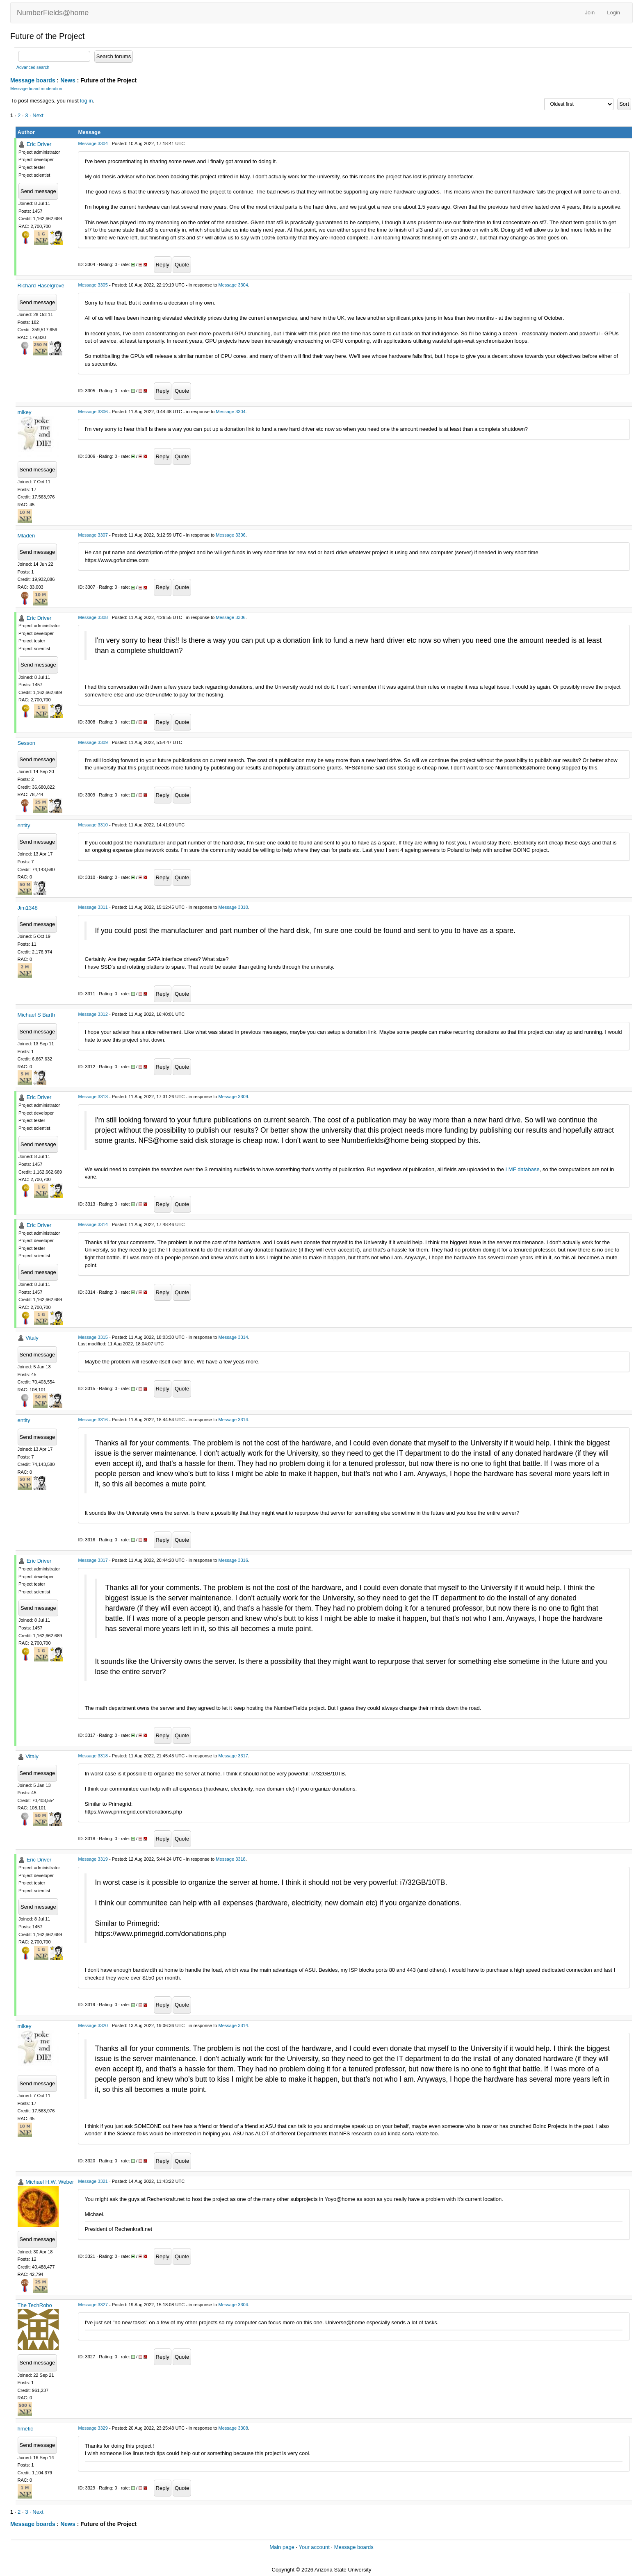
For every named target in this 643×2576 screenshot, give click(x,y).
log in (86, 101)
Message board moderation (36, 88)
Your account (314, 2547)
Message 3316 (92, 1419)
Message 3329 (92, 2428)
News (67, 80)
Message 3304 (92, 143)
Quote (182, 265)
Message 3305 (92, 284)
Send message (38, 191)
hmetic (25, 2429)
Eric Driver (39, 144)
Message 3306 (92, 411)
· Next (36, 115)
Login (613, 12)
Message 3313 (92, 1096)
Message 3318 (92, 1755)
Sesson (26, 743)
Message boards (32, 80)
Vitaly (32, 1338)
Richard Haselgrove (41, 285)
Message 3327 (92, 2304)
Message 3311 (92, 907)
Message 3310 (92, 824)
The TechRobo (35, 2305)
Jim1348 (28, 908)
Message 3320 (92, 2025)
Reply (162, 265)
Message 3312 (92, 1014)
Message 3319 (92, 1859)
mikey (25, 412)
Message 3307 (92, 534)
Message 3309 (92, 742)
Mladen (26, 535)
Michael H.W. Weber (49, 2182)
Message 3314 (92, 1224)
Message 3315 (92, 1337)
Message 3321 (92, 2181)
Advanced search (32, 67)
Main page (281, 2547)
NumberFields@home (53, 13)
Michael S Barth (36, 1015)
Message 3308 (92, 617)
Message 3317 (92, 1560)
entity (24, 825)
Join (590, 12)
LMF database (523, 1169)
